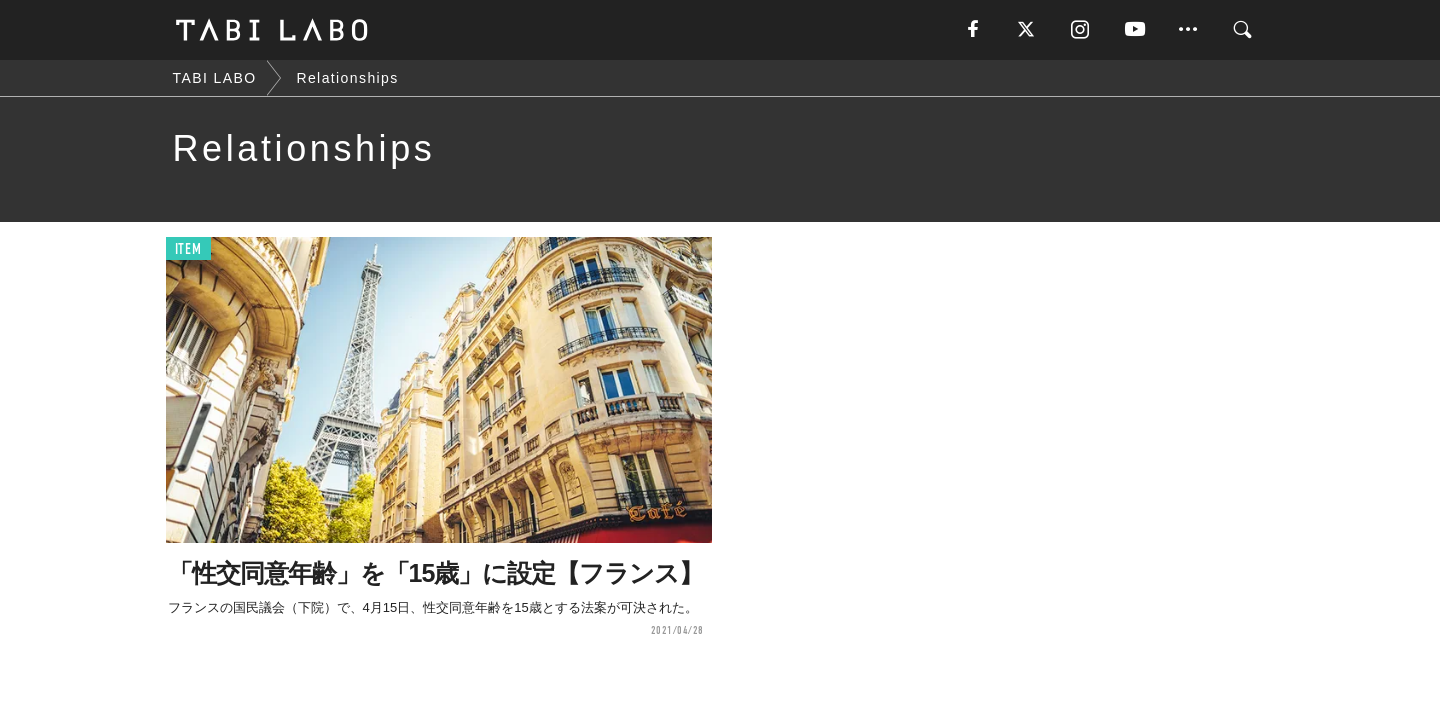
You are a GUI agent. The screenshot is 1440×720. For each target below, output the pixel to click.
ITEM (188, 249)
